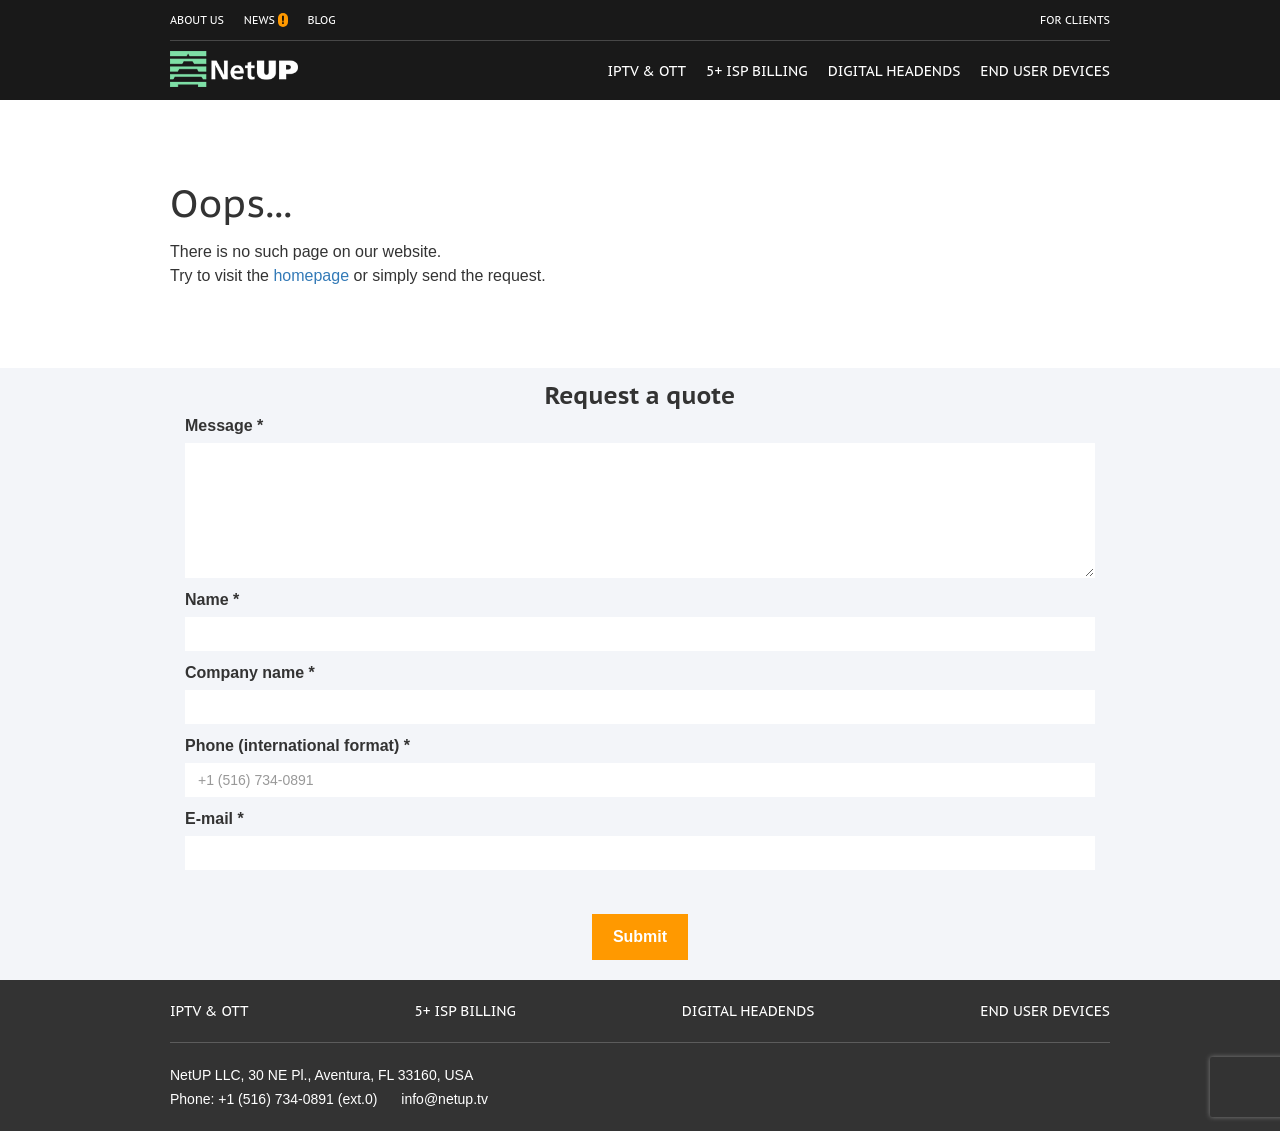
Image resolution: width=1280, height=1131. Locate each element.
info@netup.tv (444, 1099)
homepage (311, 275)
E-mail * (214, 818)
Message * (224, 425)
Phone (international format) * (297, 745)
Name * (212, 599)
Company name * (250, 672)
